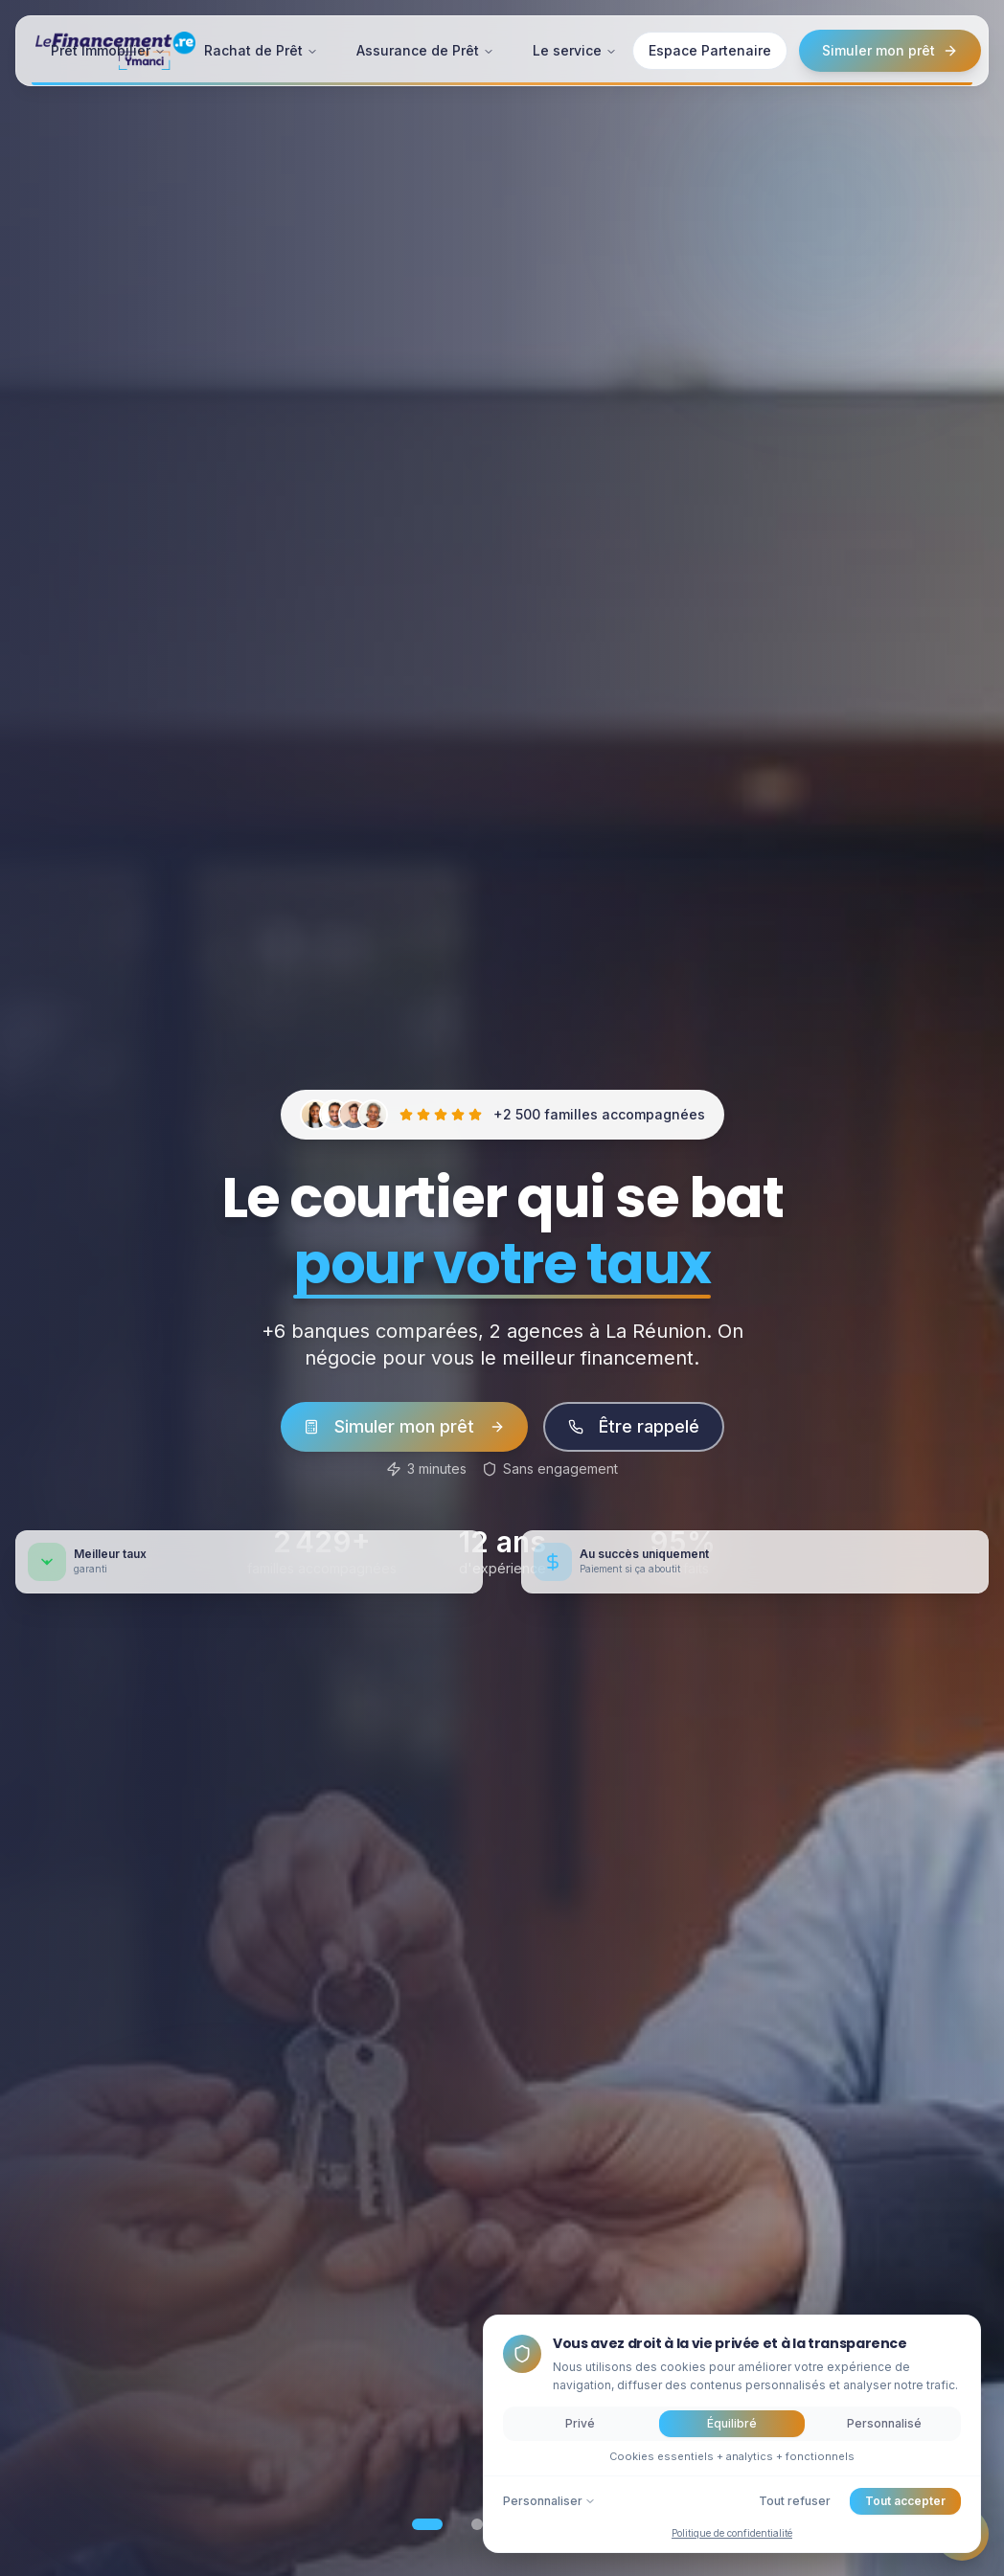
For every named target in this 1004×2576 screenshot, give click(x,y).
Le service (575, 49)
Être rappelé (633, 1426)
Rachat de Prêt (261, 49)
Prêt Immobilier (108, 49)
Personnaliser (549, 2501)
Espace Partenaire (710, 49)
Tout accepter (905, 2501)
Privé (580, 2423)
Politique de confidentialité (732, 2533)
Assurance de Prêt (425, 49)
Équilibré (732, 2423)
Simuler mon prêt (890, 49)
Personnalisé (884, 2423)
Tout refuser (795, 2501)
